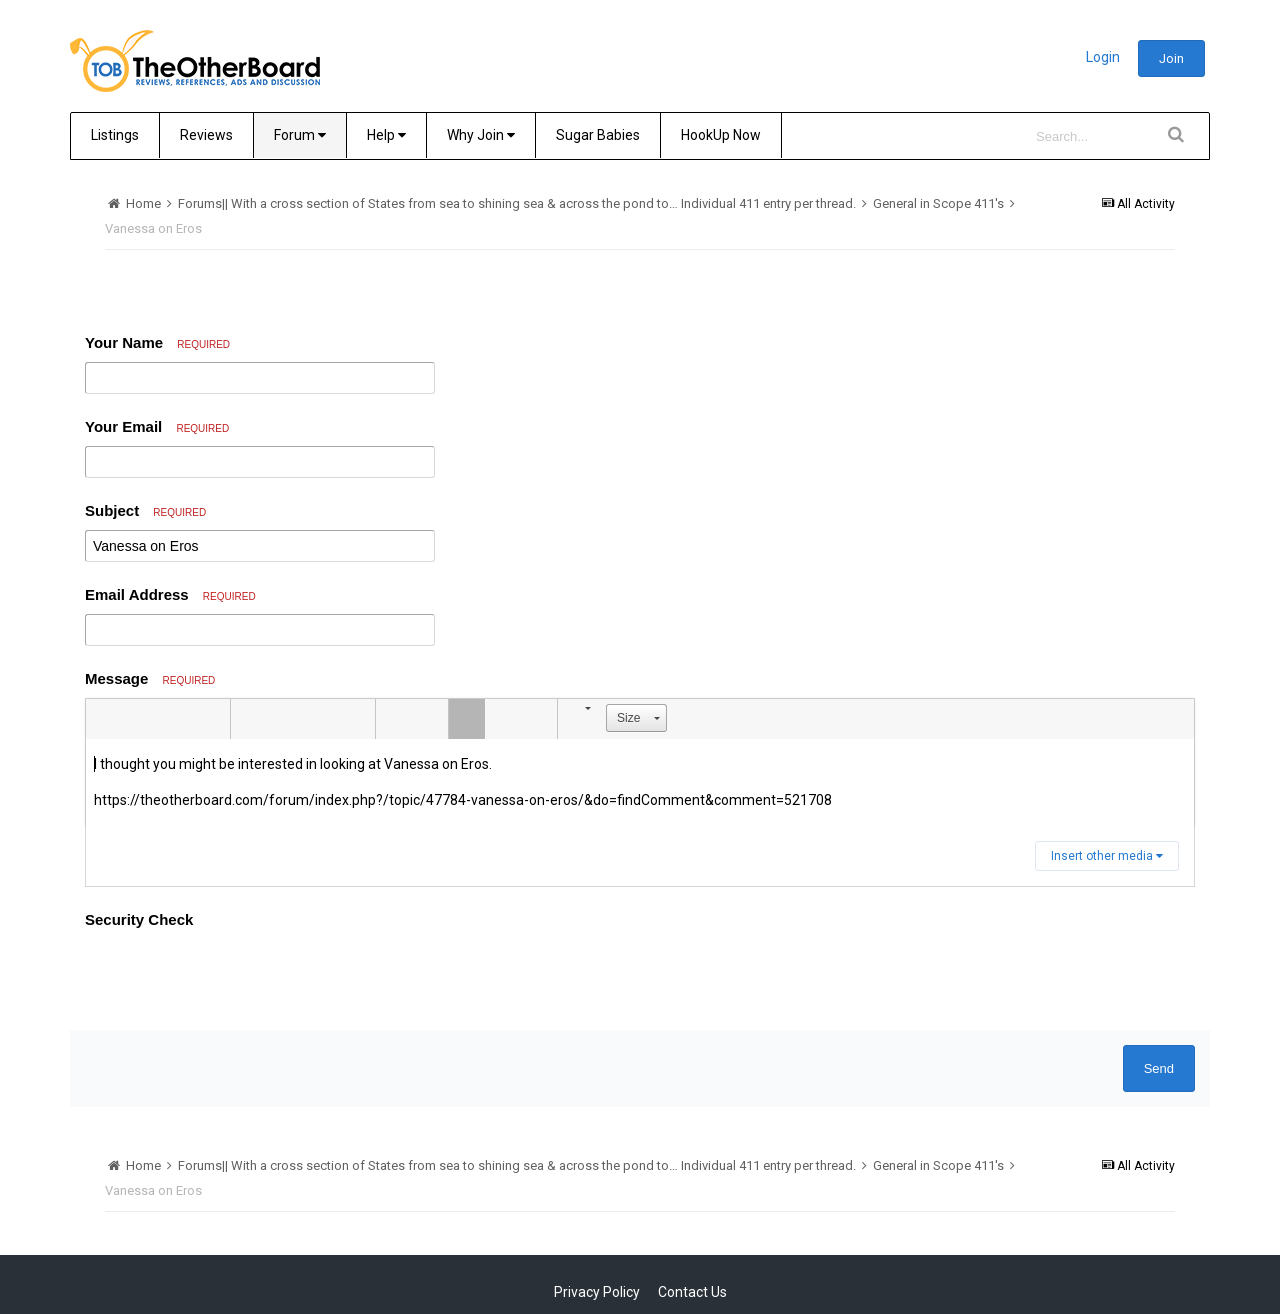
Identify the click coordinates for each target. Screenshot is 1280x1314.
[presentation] (237, 976)
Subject (145, 510)
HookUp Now (721, 135)
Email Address (170, 594)
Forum (300, 135)
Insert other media (1107, 856)
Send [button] (1159, 1068)
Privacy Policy (597, 1292)
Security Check (139, 919)
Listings (115, 135)
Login (1103, 57)
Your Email (157, 426)
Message (150, 678)
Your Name (157, 342)
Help (386, 135)
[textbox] (640, 782)
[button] (104, 719)
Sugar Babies (598, 135)
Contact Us (692, 1292)
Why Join (481, 135)
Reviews (206, 135)
